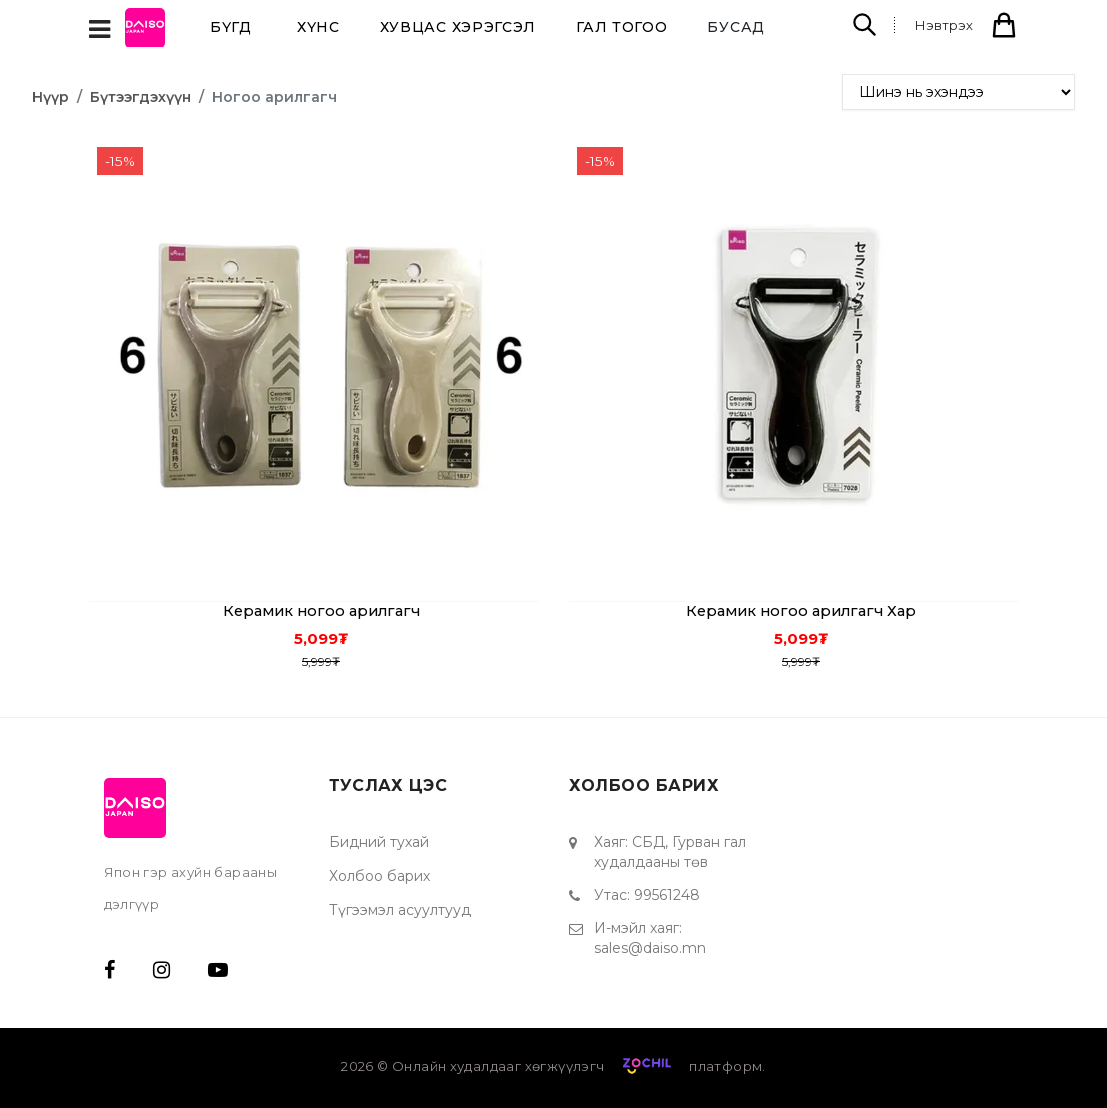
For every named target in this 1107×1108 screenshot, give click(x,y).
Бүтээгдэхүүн (140, 97)
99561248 (667, 895)
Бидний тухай (379, 842)
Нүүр (50, 97)
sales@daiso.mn (650, 948)
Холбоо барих (379, 876)
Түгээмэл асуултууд (400, 910)
